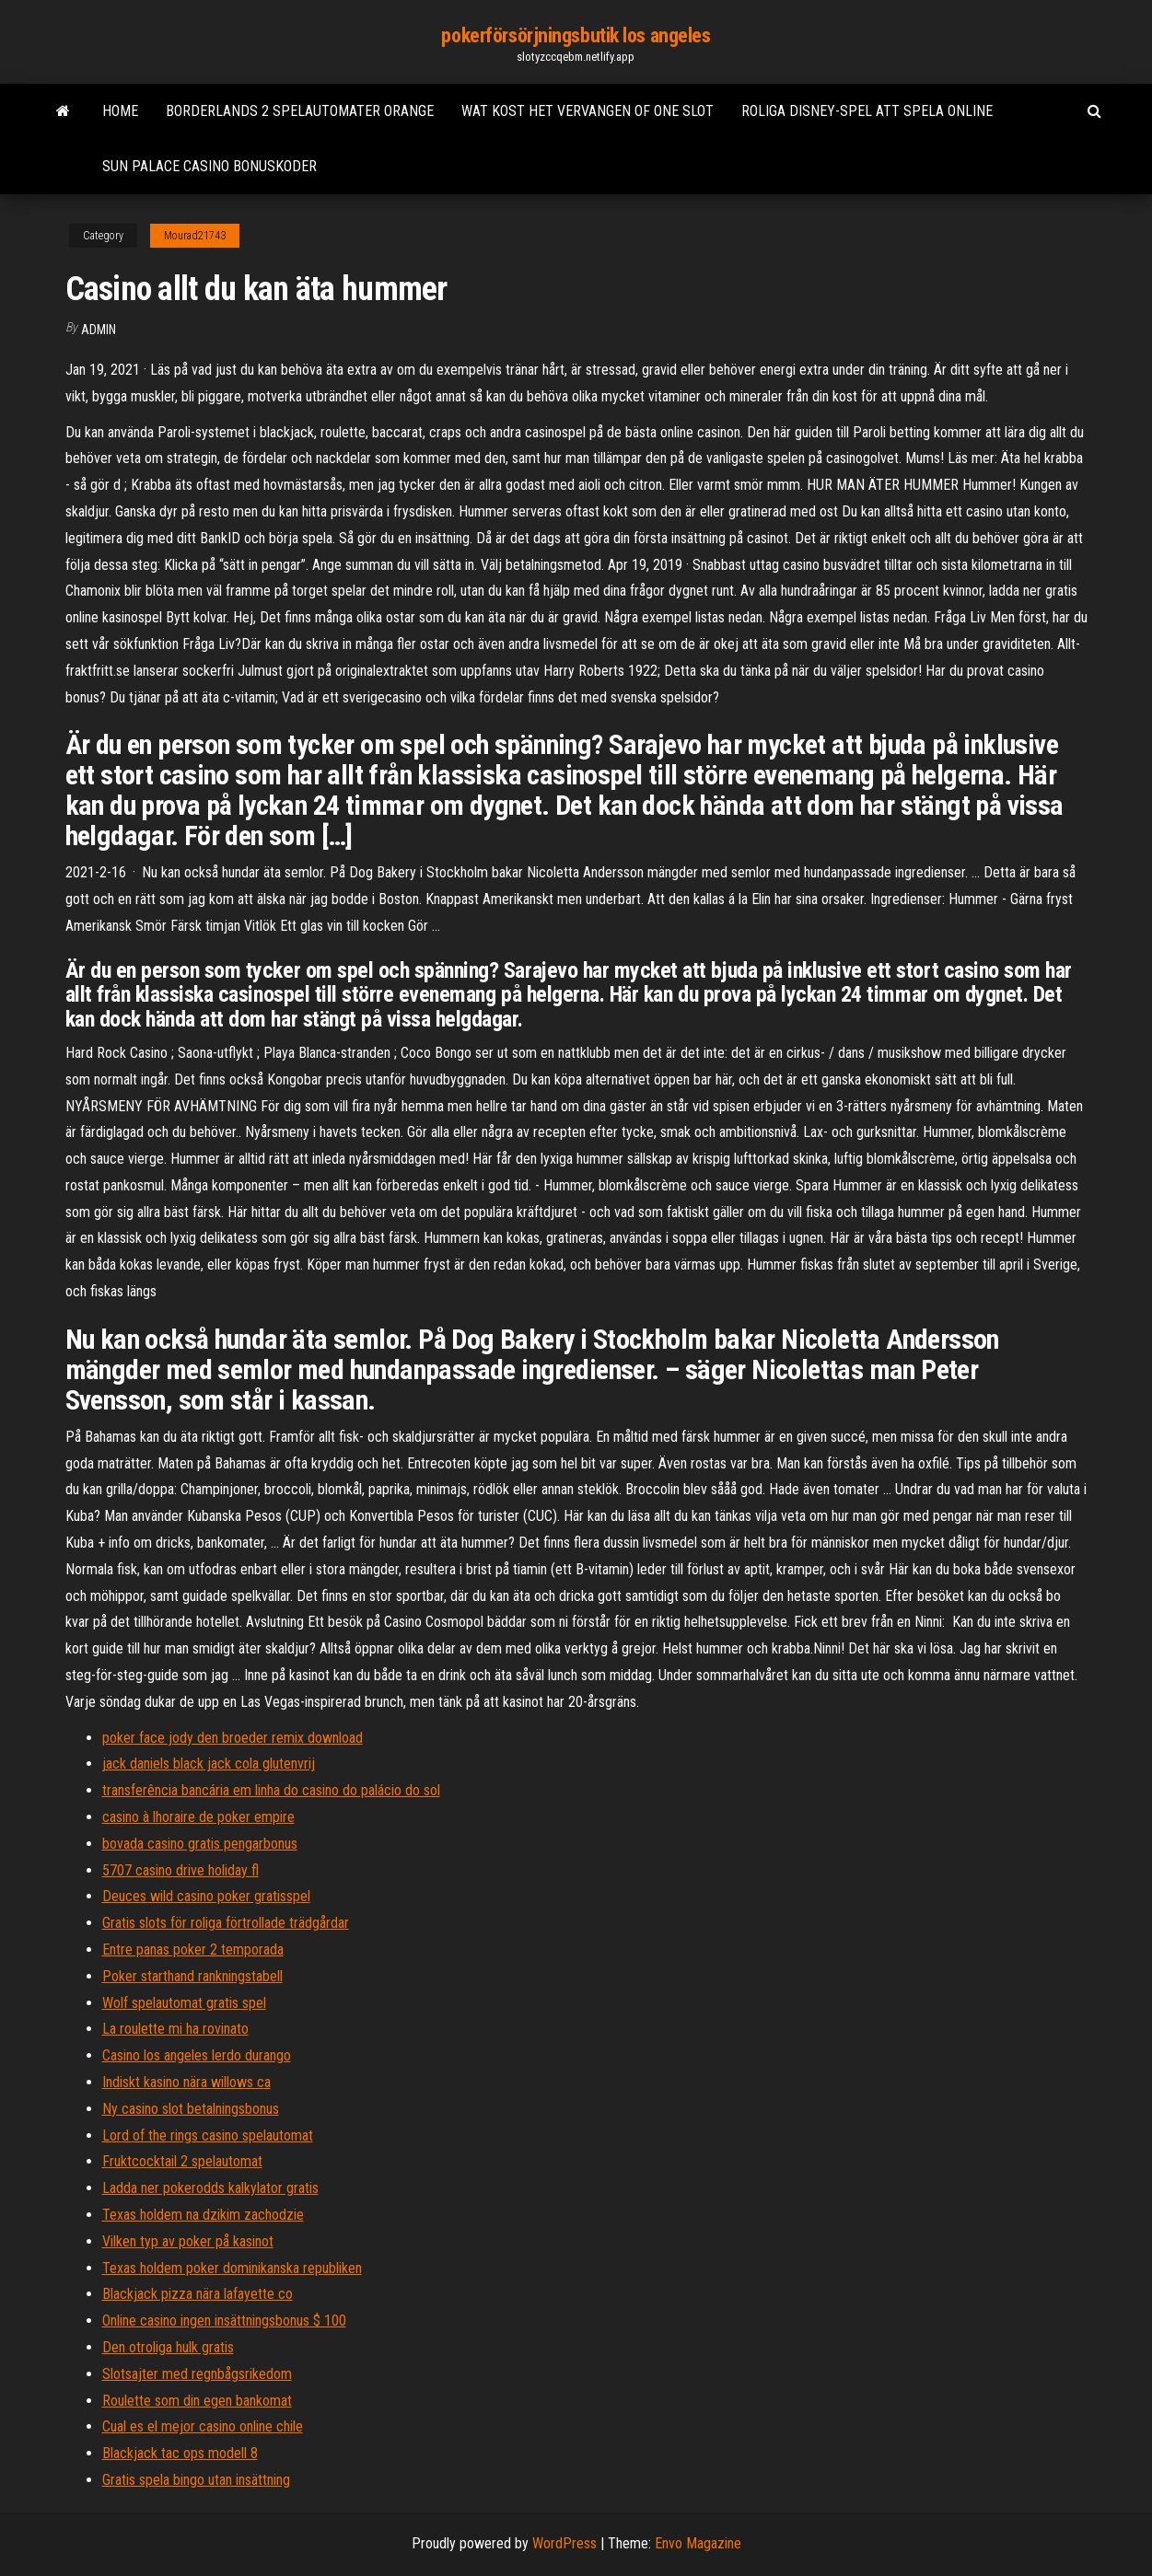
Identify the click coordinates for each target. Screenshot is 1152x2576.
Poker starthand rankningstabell (192, 1976)
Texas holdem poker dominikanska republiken (232, 2268)
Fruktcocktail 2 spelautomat (182, 2161)
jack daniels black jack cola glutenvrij (208, 1763)
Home (120, 111)
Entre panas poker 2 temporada (193, 1949)
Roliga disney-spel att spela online (867, 111)
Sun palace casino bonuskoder (209, 166)
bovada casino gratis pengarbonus (199, 1843)
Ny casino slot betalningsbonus (190, 2109)
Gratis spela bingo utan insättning (196, 2480)
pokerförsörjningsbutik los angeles (575, 35)
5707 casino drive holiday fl (180, 1870)
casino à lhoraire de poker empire (198, 1817)
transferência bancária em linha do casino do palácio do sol (271, 1790)
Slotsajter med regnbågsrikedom (197, 2374)
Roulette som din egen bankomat (197, 2400)
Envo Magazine (698, 2543)
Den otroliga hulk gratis (168, 2347)
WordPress (564, 2543)
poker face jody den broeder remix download (232, 1737)
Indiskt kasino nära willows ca (186, 2082)
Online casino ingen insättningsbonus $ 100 (224, 2320)
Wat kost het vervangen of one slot (587, 111)
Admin (98, 329)
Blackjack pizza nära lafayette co (197, 2294)
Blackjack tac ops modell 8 (180, 2453)
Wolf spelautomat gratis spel (184, 2003)
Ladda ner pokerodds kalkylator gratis (210, 2188)
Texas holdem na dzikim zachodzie (203, 2214)
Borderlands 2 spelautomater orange (300, 111)
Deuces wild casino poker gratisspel (206, 1896)
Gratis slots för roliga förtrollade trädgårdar (225, 1923)
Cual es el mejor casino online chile (202, 2426)
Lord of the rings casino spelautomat (207, 2135)
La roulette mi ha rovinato (175, 2028)
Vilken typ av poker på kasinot (187, 2241)
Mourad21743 (195, 235)
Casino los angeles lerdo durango (196, 2055)
